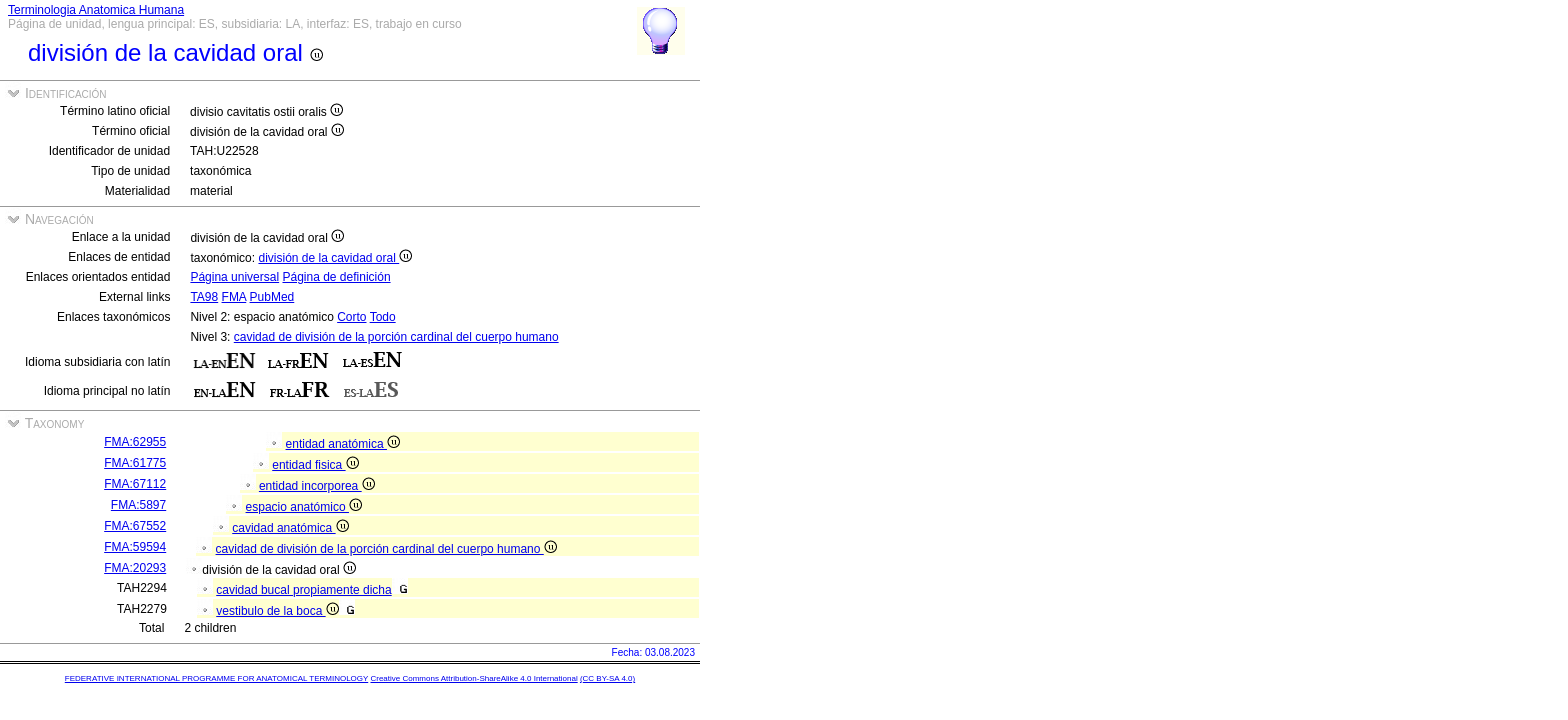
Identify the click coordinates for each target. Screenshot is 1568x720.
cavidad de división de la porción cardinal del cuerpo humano (396, 337)
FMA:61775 (135, 463)
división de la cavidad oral (335, 258)
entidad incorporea (317, 486)
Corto (351, 317)
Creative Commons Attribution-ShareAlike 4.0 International (473, 678)
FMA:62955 (135, 442)
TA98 (204, 297)
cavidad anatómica (290, 528)
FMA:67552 (135, 526)
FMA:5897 (138, 505)
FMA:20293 (135, 568)
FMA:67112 (135, 484)
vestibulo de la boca (277, 611)
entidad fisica (315, 465)
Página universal (234, 277)
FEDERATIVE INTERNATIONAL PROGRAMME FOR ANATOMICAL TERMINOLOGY (216, 678)
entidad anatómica (343, 444)
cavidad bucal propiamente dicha (303, 590)
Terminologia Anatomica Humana (96, 10)
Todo (383, 317)
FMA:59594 (135, 547)
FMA (234, 297)
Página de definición (336, 277)
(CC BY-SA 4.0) (607, 678)
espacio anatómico (304, 507)
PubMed (272, 297)
